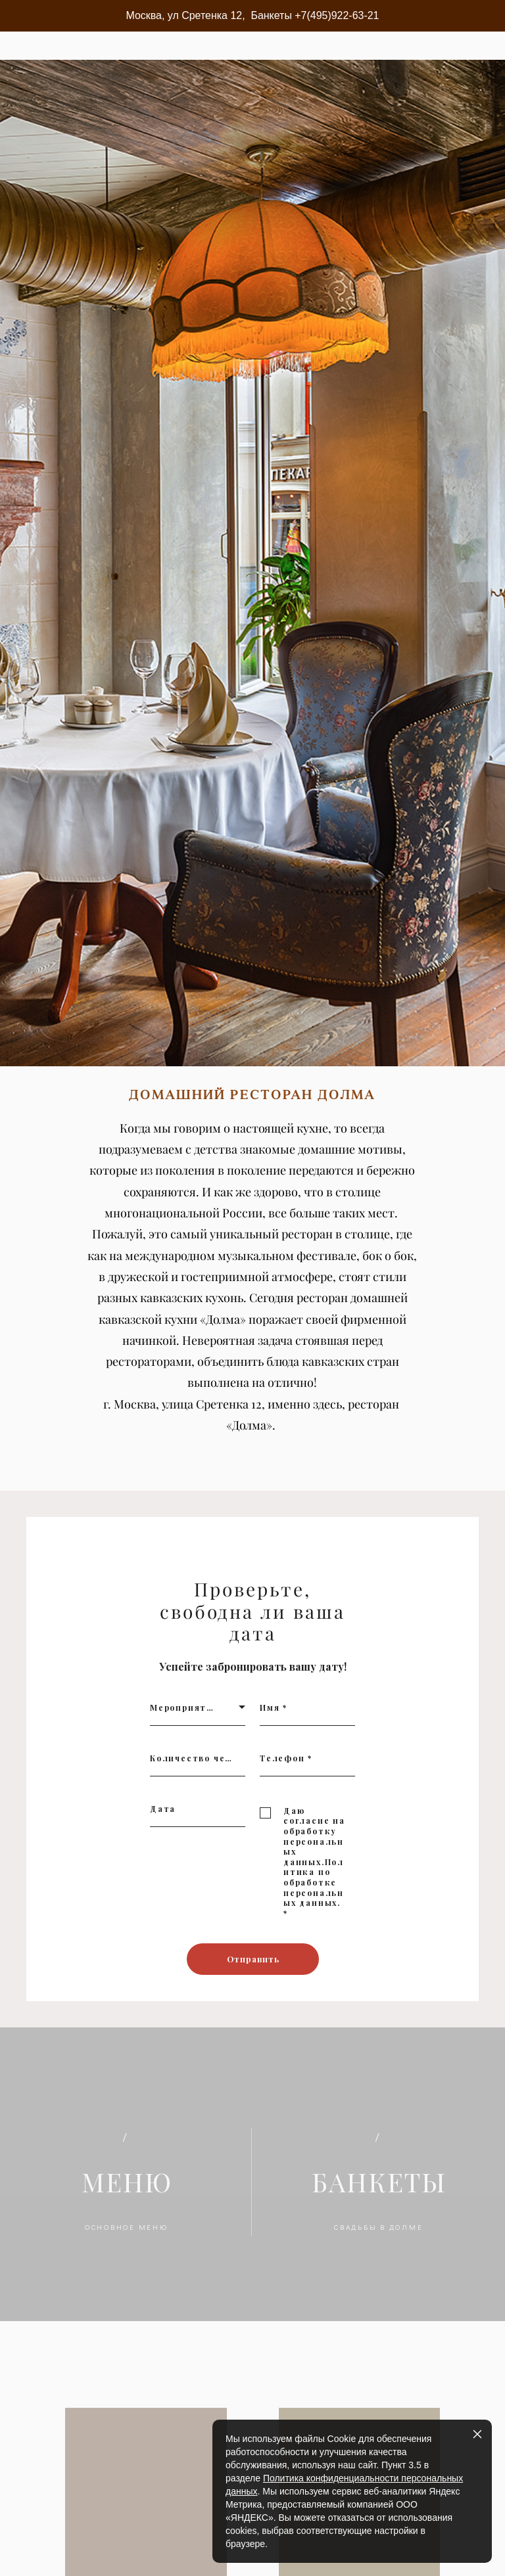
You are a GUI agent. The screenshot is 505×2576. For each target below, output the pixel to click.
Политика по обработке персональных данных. (313, 1904)
